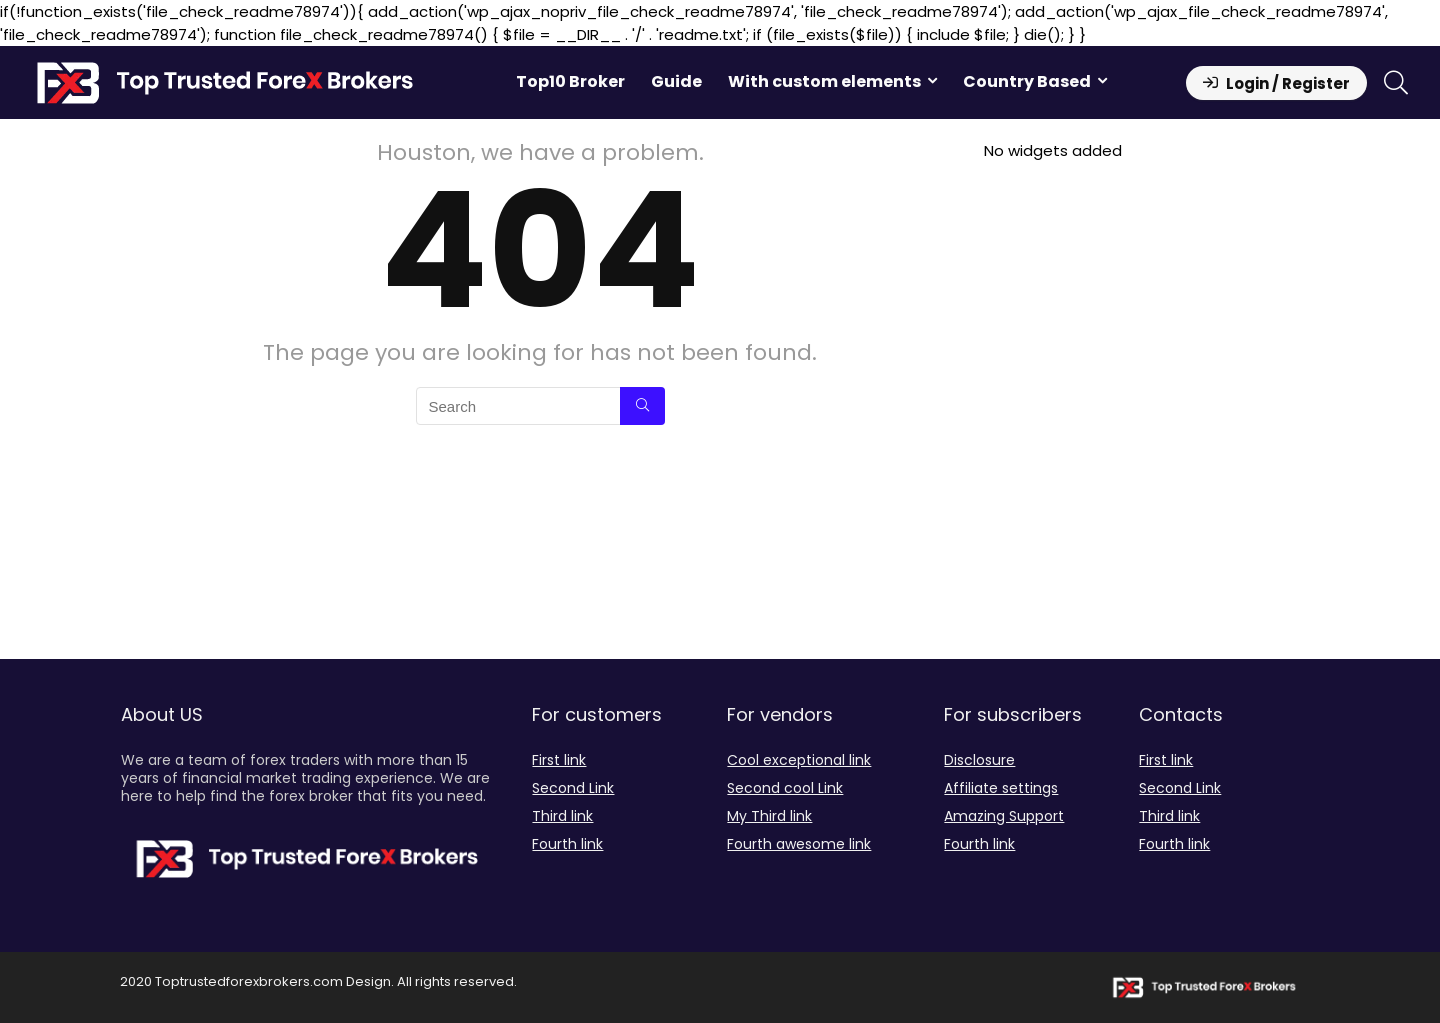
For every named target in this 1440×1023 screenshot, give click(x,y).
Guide (676, 81)
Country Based (1027, 81)
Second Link (573, 788)
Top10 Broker (570, 81)
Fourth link (567, 844)
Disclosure (979, 760)
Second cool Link (785, 788)
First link (559, 760)
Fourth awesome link (799, 844)
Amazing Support (1004, 816)
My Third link (769, 816)
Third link (562, 816)
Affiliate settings (1001, 788)
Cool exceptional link (799, 760)
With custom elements (824, 81)
